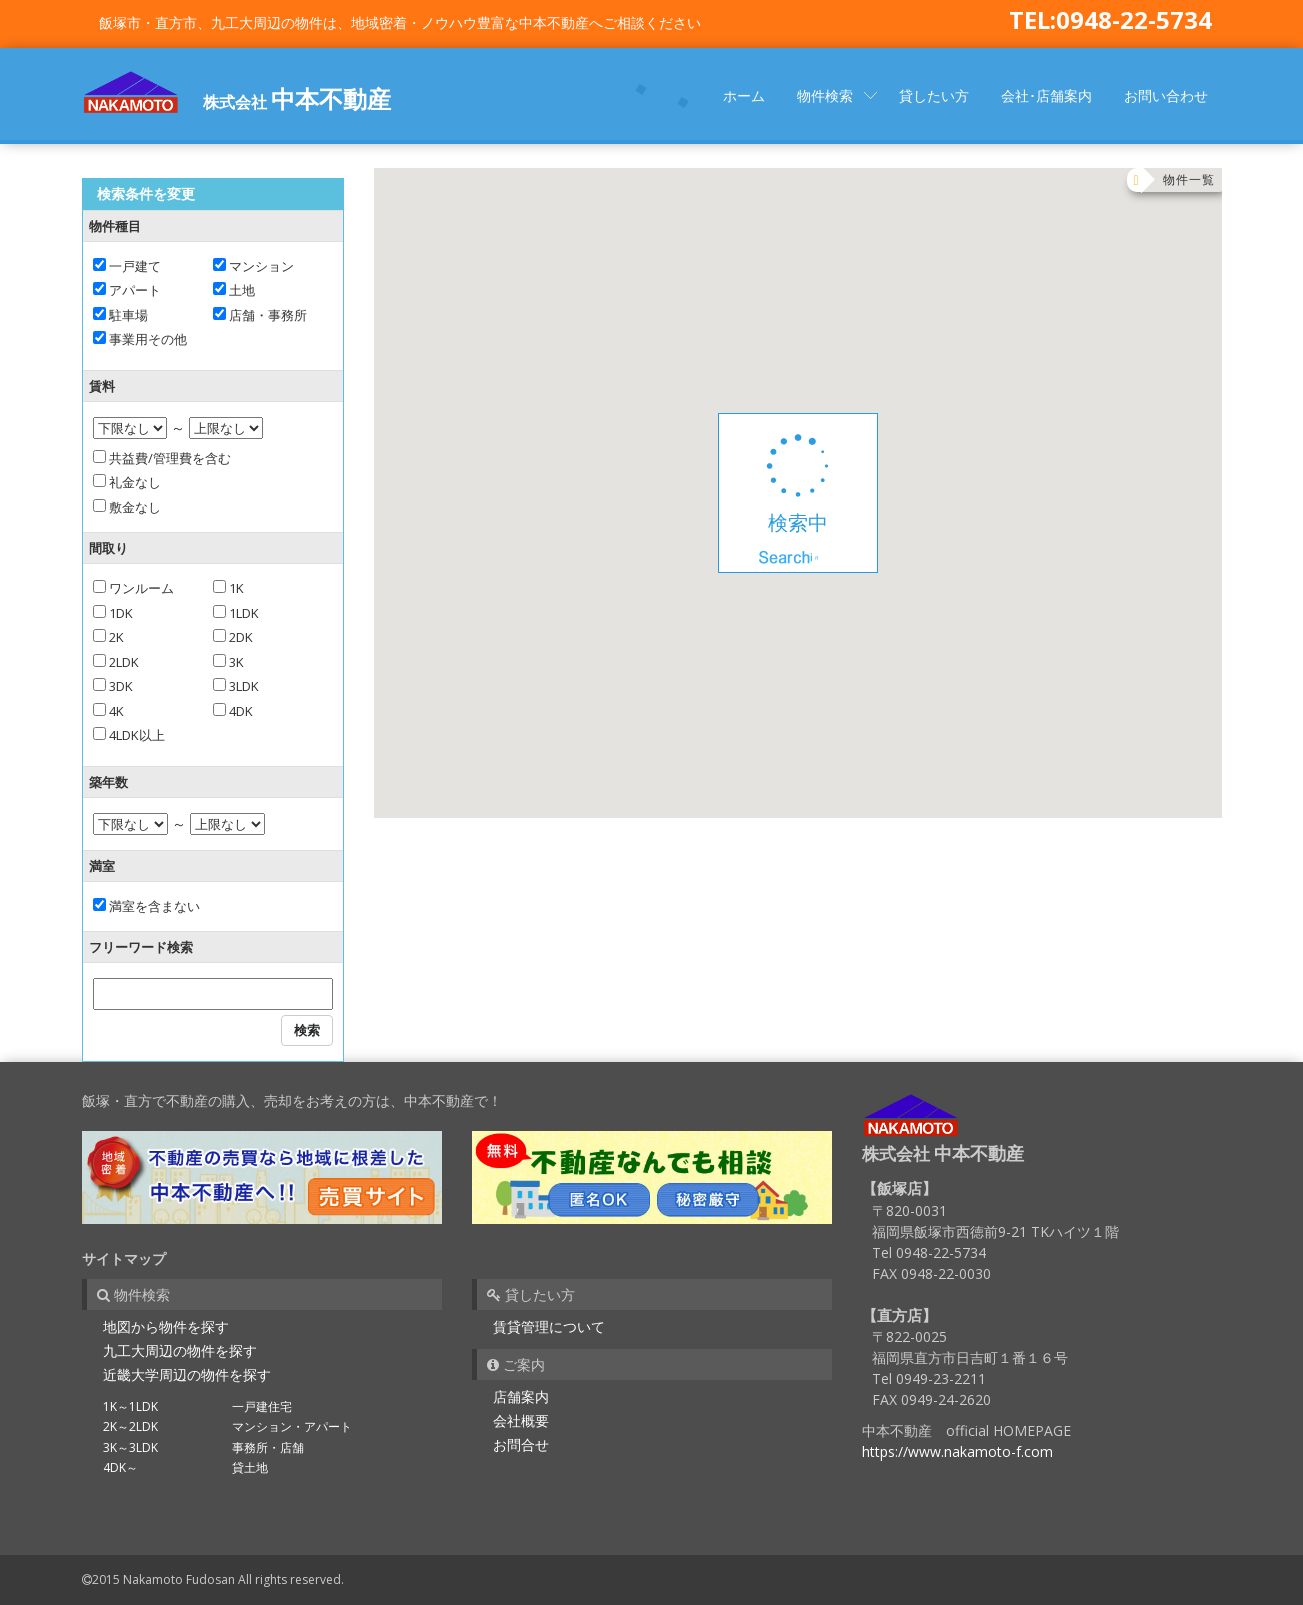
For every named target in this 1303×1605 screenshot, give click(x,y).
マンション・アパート (292, 1426)
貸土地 (250, 1467)
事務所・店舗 (268, 1447)
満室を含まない (146, 906)
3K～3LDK (130, 1447)
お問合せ (521, 1444)
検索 (307, 1030)
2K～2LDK (130, 1426)
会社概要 (521, 1420)
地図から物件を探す (166, 1326)
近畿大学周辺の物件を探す (187, 1374)
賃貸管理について (549, 1326)
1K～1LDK (130, 1406)
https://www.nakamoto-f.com (957, 1451)
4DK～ (120, 1467)
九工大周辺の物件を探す (180, 1350)
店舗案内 (521, 1396)
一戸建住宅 (262, 1406)
